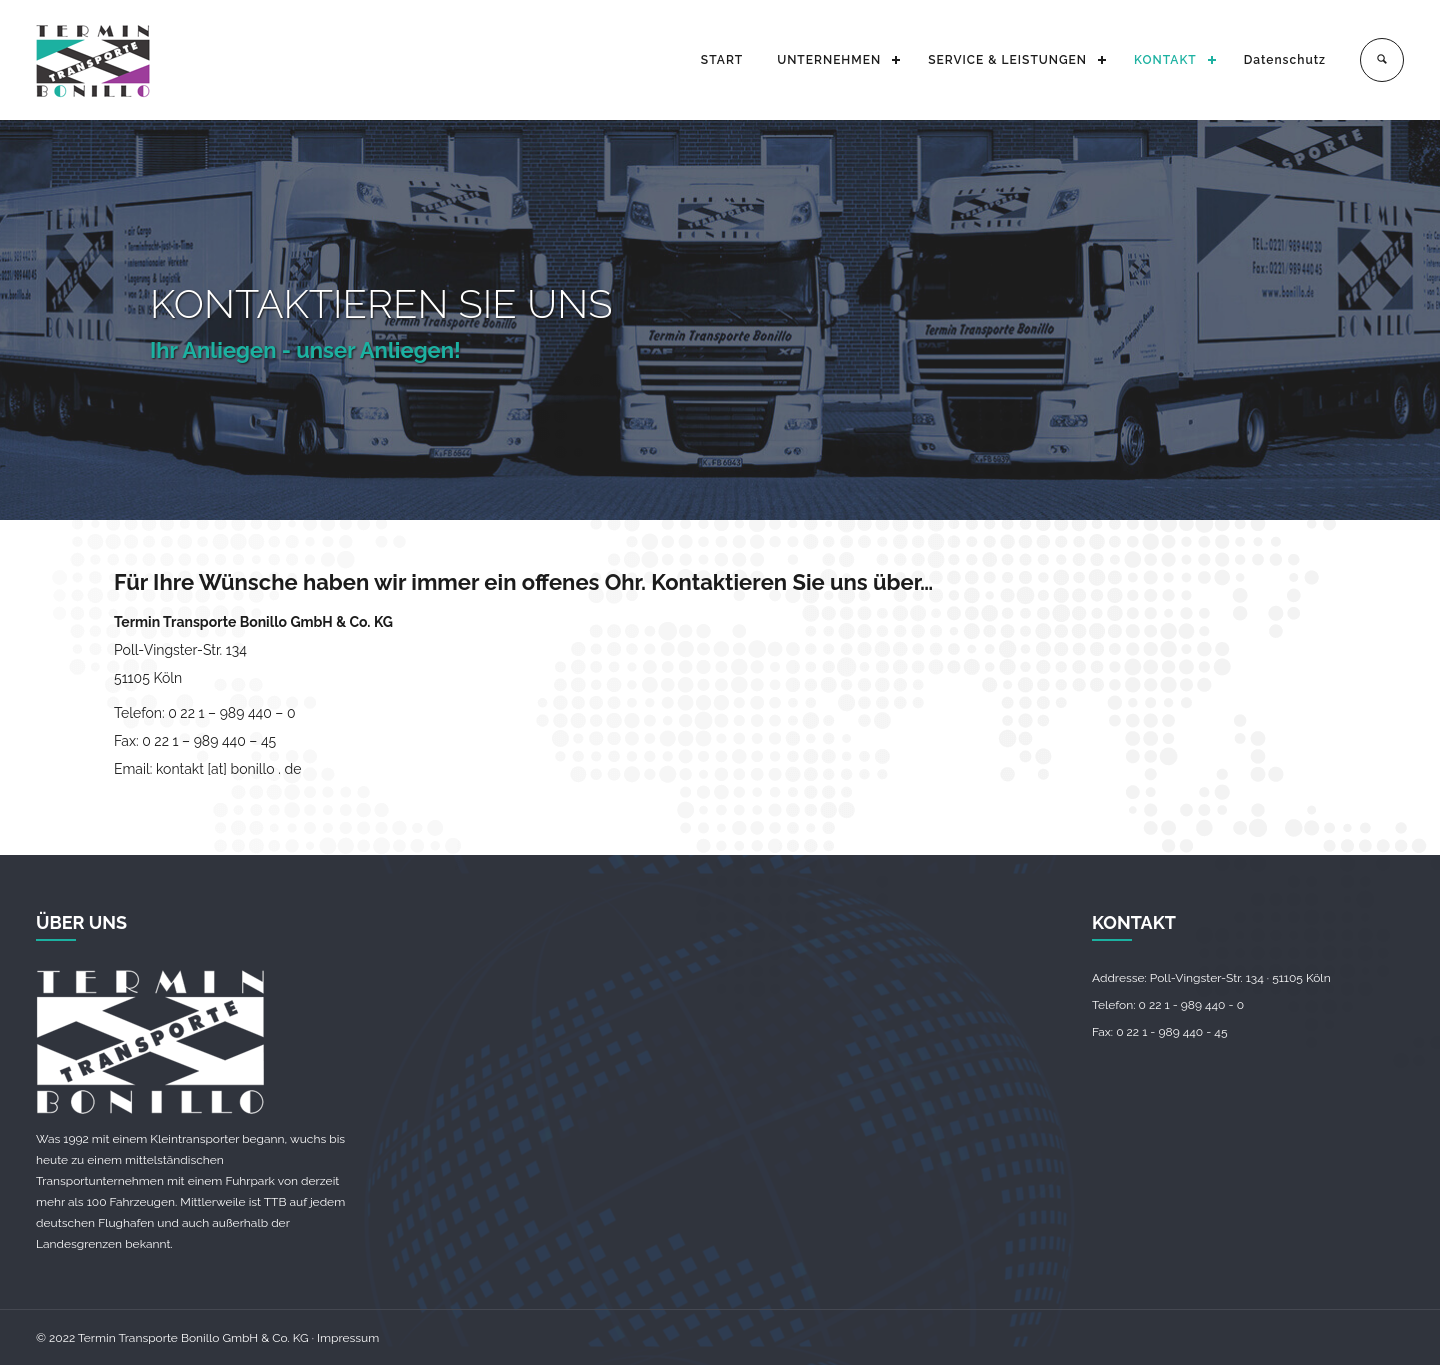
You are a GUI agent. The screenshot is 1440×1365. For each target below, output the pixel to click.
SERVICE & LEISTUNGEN (1007, 60)
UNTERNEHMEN (829, 60)
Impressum (348, 1338)
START (722, 60)
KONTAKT (1165, 60)
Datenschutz (1285, 60)
